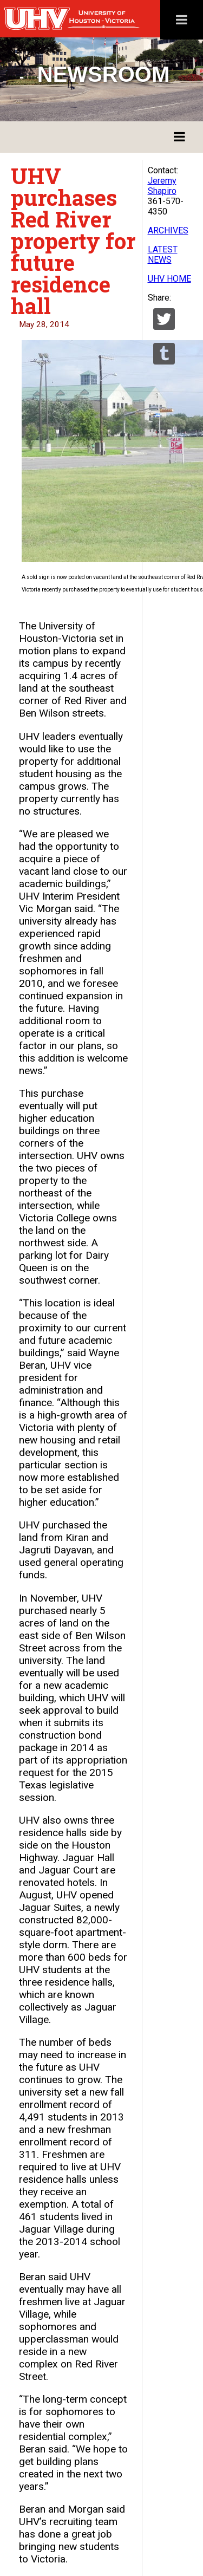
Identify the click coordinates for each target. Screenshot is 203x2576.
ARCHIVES (168, 230)
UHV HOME (169, 279)
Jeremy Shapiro (162, 185)
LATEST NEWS (163, 254)
